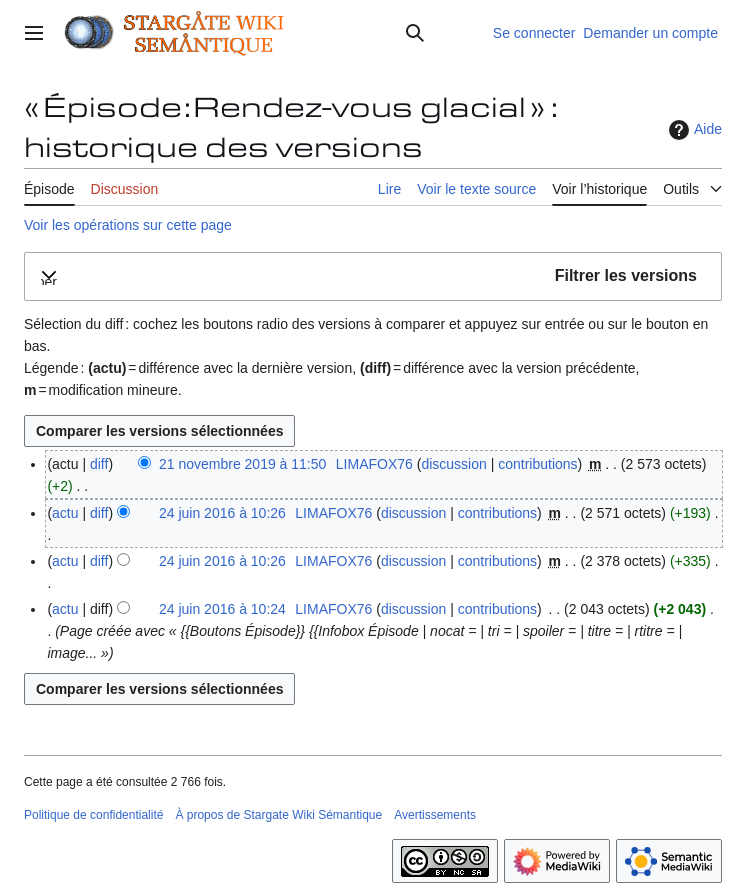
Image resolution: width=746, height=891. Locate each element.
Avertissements (435, 815)
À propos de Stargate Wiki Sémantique (278, 815)
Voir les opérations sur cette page (128, 225)
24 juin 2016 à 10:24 (222, 609)
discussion (453, 464)
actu (65, 513)
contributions (537, 464)
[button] (373, 276)
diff (99, 464)
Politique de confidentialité (93, 815)
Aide (693, 130)
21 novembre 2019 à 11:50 (242, 464)
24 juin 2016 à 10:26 (222, 513)
